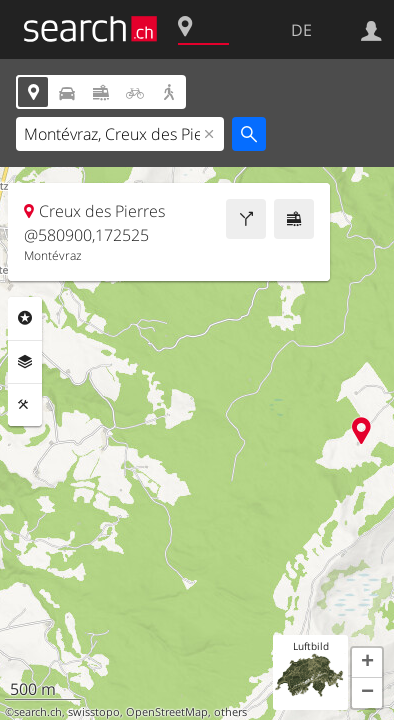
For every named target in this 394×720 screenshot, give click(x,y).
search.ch (38, 712)
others (230, 712)
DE (301, 30)
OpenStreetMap (167, 712)
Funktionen (25, 405)
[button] (367, 663)
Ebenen (25, 362)
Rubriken (25, 318)
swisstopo (94, 712)
